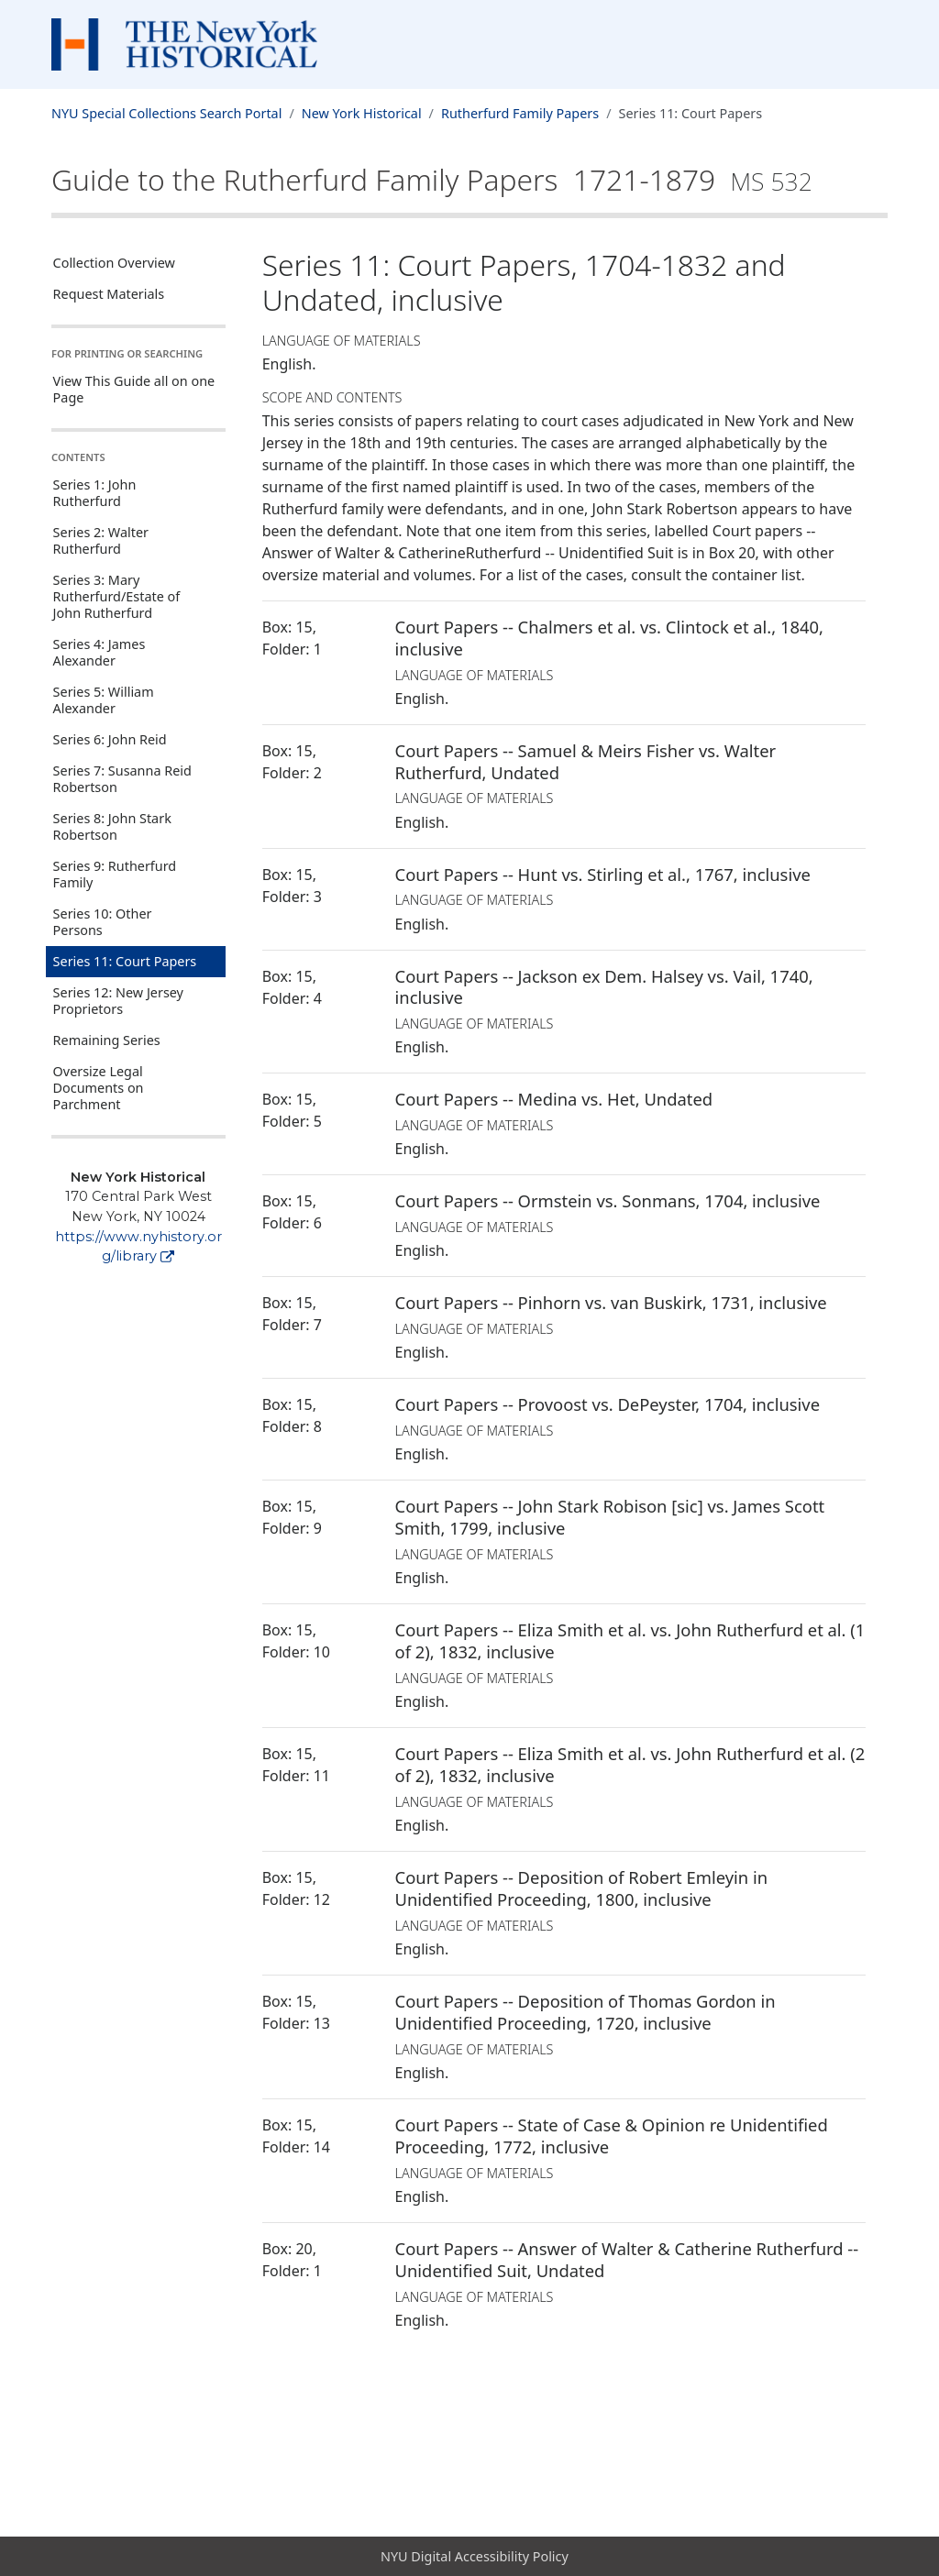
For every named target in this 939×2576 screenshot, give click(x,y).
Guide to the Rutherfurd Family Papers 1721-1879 (431, 179)
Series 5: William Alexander (103, 700)
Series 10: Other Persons (102, 922)
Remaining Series (106, 1040)
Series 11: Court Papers (125, 961)
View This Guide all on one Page (134, 389)
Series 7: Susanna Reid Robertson (122, 779)
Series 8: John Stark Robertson (112, 826)
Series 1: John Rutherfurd (95, 493)
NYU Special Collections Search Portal (166, 113)
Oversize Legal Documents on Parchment (98, 1087)
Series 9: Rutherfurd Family (115, 874)
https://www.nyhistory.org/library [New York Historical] (138, 1246)
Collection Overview (114, 262)
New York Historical (362, 113)
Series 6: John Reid (110, 739)
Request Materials (109, 294)
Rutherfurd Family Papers (520, 113)
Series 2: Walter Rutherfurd (101, 540)
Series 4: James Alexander (99, 652)
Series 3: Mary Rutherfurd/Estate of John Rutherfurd (117, 596)
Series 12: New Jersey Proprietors (118, 1001)
